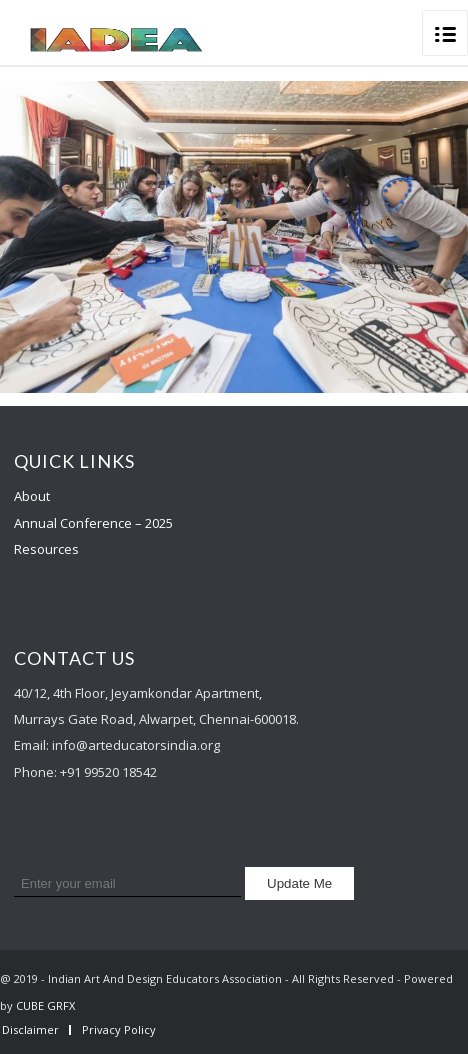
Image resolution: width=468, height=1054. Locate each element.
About (32, 496)
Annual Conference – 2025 (93, 523)
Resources (46, 549)
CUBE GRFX (45, 1005)
